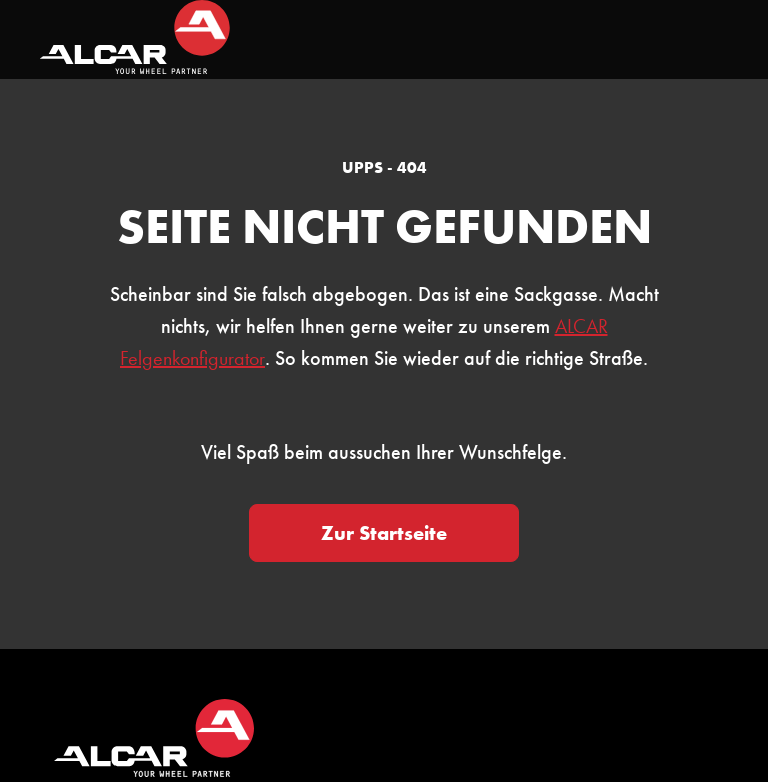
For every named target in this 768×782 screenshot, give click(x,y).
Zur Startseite (384, 533)
